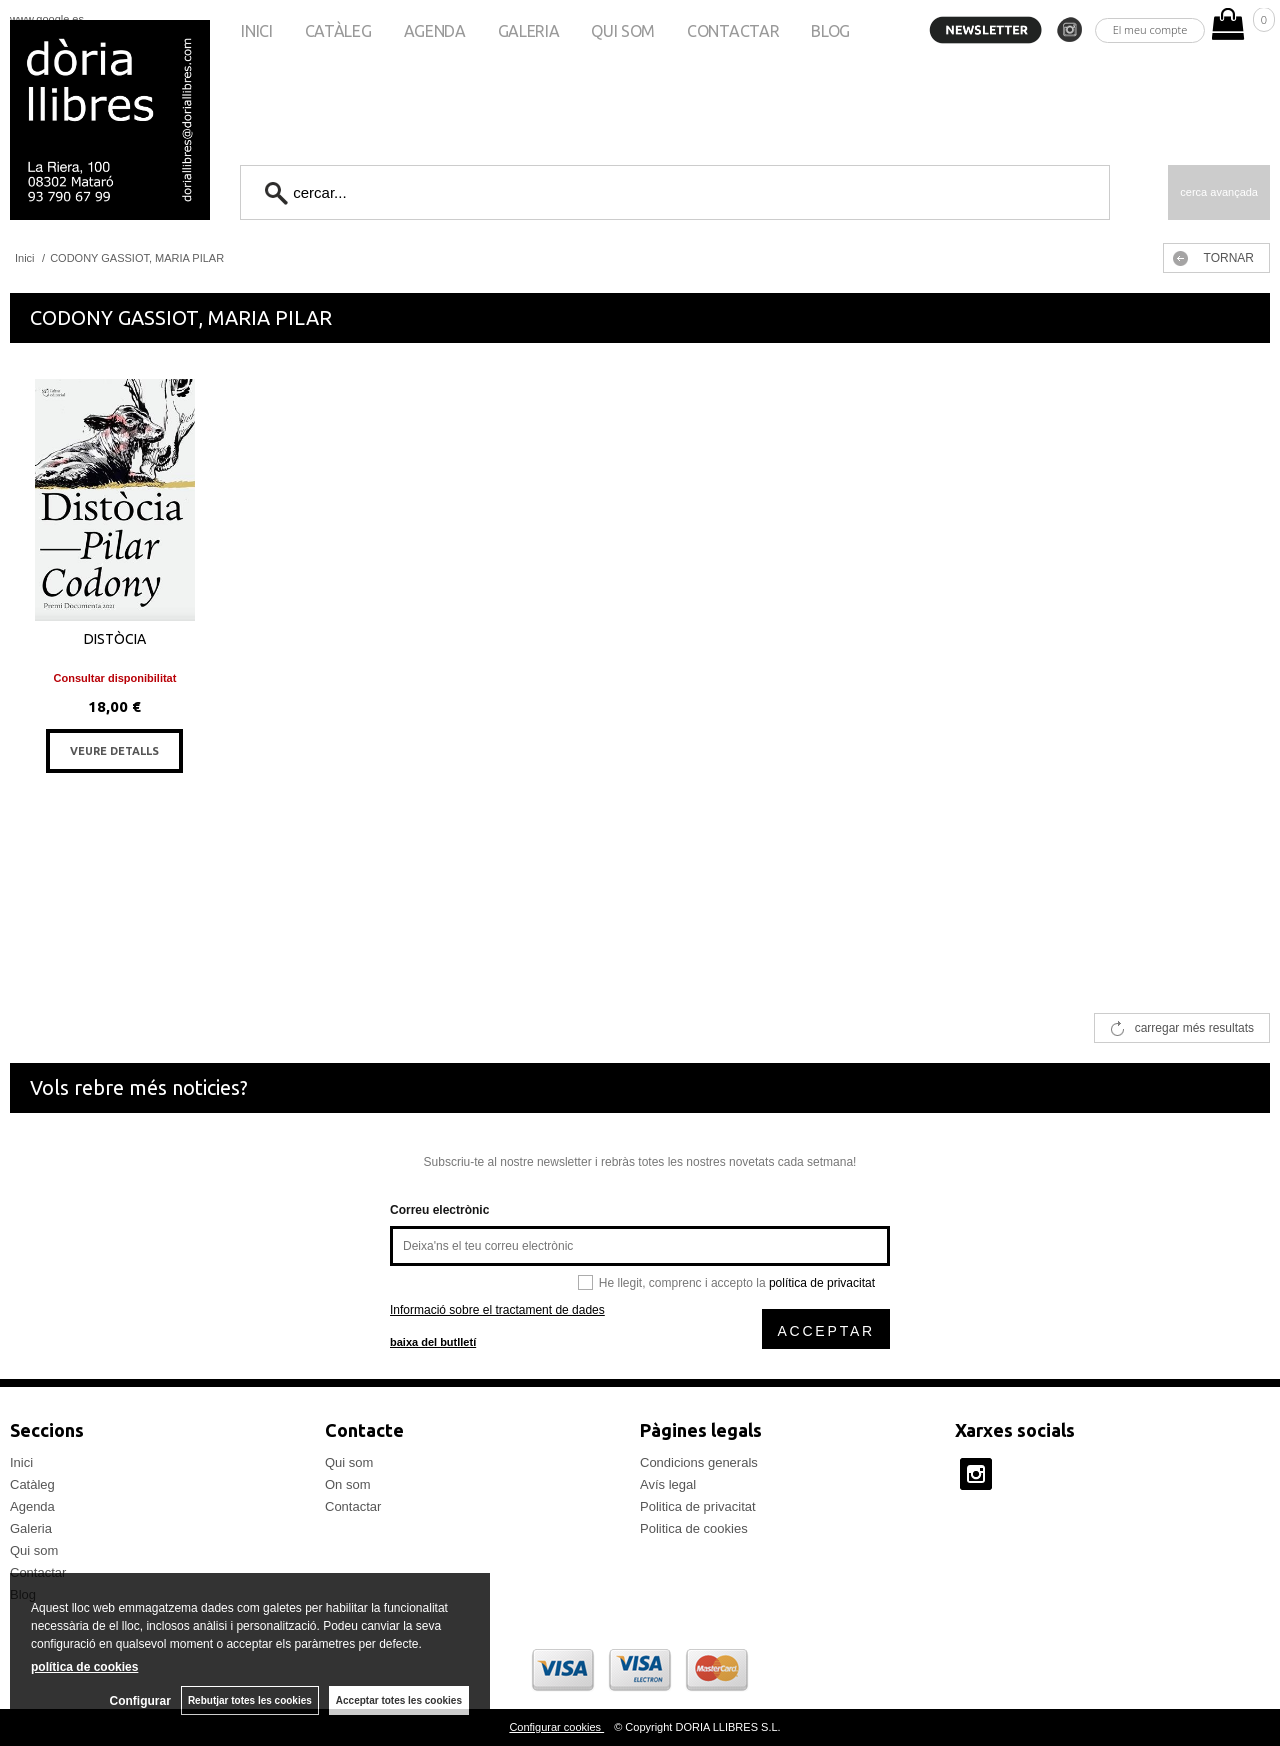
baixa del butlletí (433, 1342)
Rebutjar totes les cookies (250, 1700)
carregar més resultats (1194, 1028)
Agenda (435, 31)
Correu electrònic (439, 1210)
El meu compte (1150, 29)
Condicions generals (699, 1462)
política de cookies (84, 1667)
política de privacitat (822, 1283)
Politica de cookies (694, 1528)
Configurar (140, 1701)
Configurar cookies (556, 1727)
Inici (256, 31)
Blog (830, 31)
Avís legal (668, 1484)
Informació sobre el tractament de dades (497, 1310)
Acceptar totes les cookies (399, 1700)
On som (348, 1484)
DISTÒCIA (115, 639)
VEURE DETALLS (114, 751)
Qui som (623, 31)
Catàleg (338, 31)
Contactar (733, 31)
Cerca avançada (1219, 192)
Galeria (529, 31)
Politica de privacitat (698, 1506)
